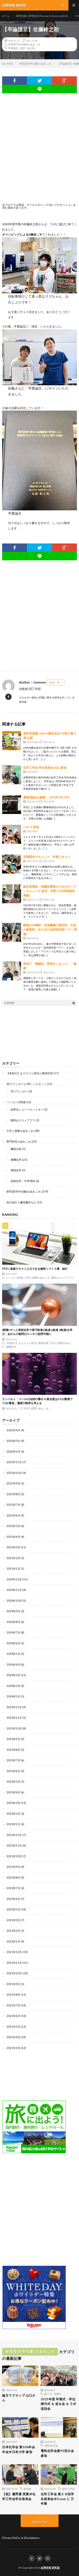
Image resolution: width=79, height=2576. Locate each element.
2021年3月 (13, 2048)
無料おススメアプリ (23, 1120)
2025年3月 (13, 1547)
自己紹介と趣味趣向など (21, 1202)
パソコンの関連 (15, 1102)
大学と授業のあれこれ (20, 1130)
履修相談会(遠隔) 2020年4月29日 (46, 797)
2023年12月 (14, 1707)
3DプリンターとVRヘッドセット (26, 1084)
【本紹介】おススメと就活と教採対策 (29, 1073)
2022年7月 (13, 1888)
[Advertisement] (39, 150)
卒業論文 (13, 48)
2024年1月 (13, 1696)
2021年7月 (13, 2005)
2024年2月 (13, 1686)
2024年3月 (13, 1675)
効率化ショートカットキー (27, 1109)
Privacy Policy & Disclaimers (21, 2538)
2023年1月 (13, 1824)
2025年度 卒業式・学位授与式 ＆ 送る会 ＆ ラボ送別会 (58, 2403)
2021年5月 (13, 2026)
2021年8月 (13, 1994)
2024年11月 (14, 1590)
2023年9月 (13, 1739)
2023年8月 (13, 1749)
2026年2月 (13, 1451)
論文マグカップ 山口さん (19, 2397)
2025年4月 (13, 1536)
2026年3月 (13, 1440)
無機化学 (16, 1159)
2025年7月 (13, 1504)
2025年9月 (13, 1483)
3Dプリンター (19, 1091)
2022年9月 (13, 1866)
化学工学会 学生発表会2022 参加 (45, 767)
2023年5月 (13, 1781)
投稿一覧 (54, 682)
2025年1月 (13, 1568)
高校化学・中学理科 (23, 1181)
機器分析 (16, 1149)
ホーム (6, 16)
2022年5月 (13, 1909)
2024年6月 (13, 1643)
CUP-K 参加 (31, 827)
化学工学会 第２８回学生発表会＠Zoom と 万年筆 (57, 2498)
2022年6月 (13, 1899)
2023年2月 (13, 1813)
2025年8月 (13, 1494)
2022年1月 (13, 1941)
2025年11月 (14, 1462)
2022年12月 (14, 1835)
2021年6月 (13, 2016)
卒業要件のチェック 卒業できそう (46, 857)
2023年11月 (14, 1717)
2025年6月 (13, 1515)
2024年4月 (13, 1664)
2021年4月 (13, 2037)
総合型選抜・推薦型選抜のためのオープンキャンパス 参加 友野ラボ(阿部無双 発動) (49, 891)
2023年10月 (14, 1728)
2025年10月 (14, 1473)
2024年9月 (13, 1611)
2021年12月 (14, 1952)
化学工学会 (68, 2488)
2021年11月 (14, 1962)
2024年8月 (13, 1622)
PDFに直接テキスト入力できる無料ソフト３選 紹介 (35, 1268)
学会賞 (27, 2488)
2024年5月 (13, 1653)
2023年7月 (13, 1760)
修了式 (48, 2394)
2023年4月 (13, 1792)
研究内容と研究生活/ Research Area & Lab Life (42, 16)
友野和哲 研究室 (50, 2567)
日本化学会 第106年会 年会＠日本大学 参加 (18, 2449)
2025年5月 (13, 1526)
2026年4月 (13, 1430)
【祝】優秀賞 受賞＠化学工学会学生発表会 (19, 2496)
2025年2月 (13, 1558)
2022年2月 (13, 1930)
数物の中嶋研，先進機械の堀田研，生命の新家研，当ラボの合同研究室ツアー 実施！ (50, 929)
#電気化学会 (51, 2445)
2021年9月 (13, 1984)
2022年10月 (14, 1856)
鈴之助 (31, 48)
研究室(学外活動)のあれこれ (24, 44)
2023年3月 (13, 1803)
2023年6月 (13, 1771)
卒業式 (57, 2394)
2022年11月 (14, 1845)
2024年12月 (14, 1579)
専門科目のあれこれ (18, 1141)
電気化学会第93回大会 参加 (57, 2453)
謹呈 (22, 48)
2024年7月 (13, 1632)
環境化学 (16, 1170)
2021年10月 (14, 1973)
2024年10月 (14, 1600)
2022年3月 (13, 1920)
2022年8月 (13, 1877)
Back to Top (39, 2521)
